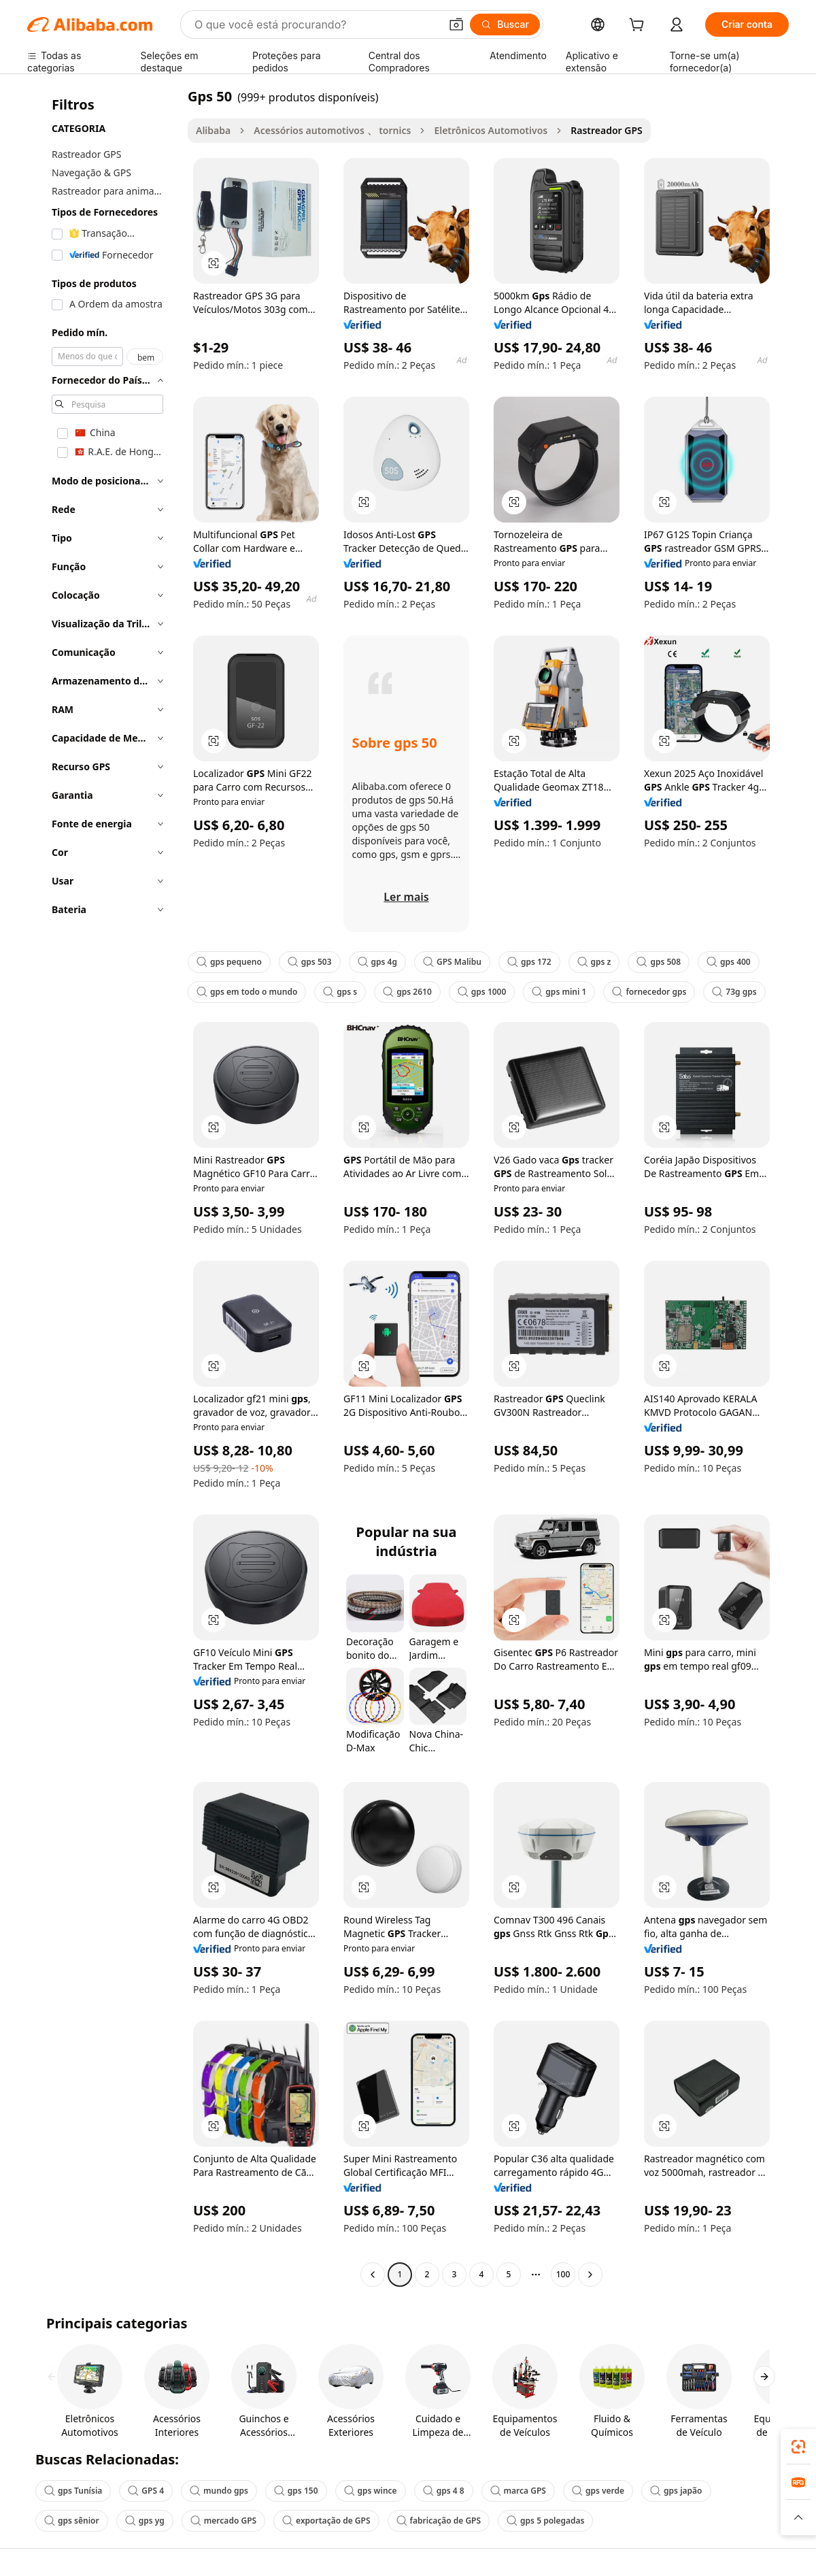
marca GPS (518, 2490)
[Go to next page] (590, 2274)
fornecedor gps (649, 991)
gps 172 (529, 962)
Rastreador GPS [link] (607, 130)
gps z (594, 962)
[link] (798, 2446)
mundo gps (219, 2490)
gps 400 (729, 962)
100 (563, 2274)
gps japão (676, 2490)
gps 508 (658, 962)
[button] (456, 24)
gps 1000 (482, 991)
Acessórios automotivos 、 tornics (332, 130)
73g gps (734, 991)
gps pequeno (229, 962)
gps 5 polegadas (545, 2520)
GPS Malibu (452, 962)
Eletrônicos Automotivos (490, 130)
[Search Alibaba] (315, 24)
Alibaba (213, 130)
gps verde (598, 2490)
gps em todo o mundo (247, 991)
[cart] (639, 26)
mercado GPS (223, 2520)
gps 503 (310, 962)
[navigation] (103, 1187)
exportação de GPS (326, 2520)
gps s (340, 991)
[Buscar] (505, 24)
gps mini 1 (559, 991)
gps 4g (377, 962)
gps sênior (71, 2520)
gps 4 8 (443, 2490)
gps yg (145, 2520)
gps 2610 (407, 991)
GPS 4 (146, 2490)
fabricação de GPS (438, 2520)
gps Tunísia (73, 2490)
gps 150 (296, 2490)
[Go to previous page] (372, 2274)
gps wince (370, 2490)
